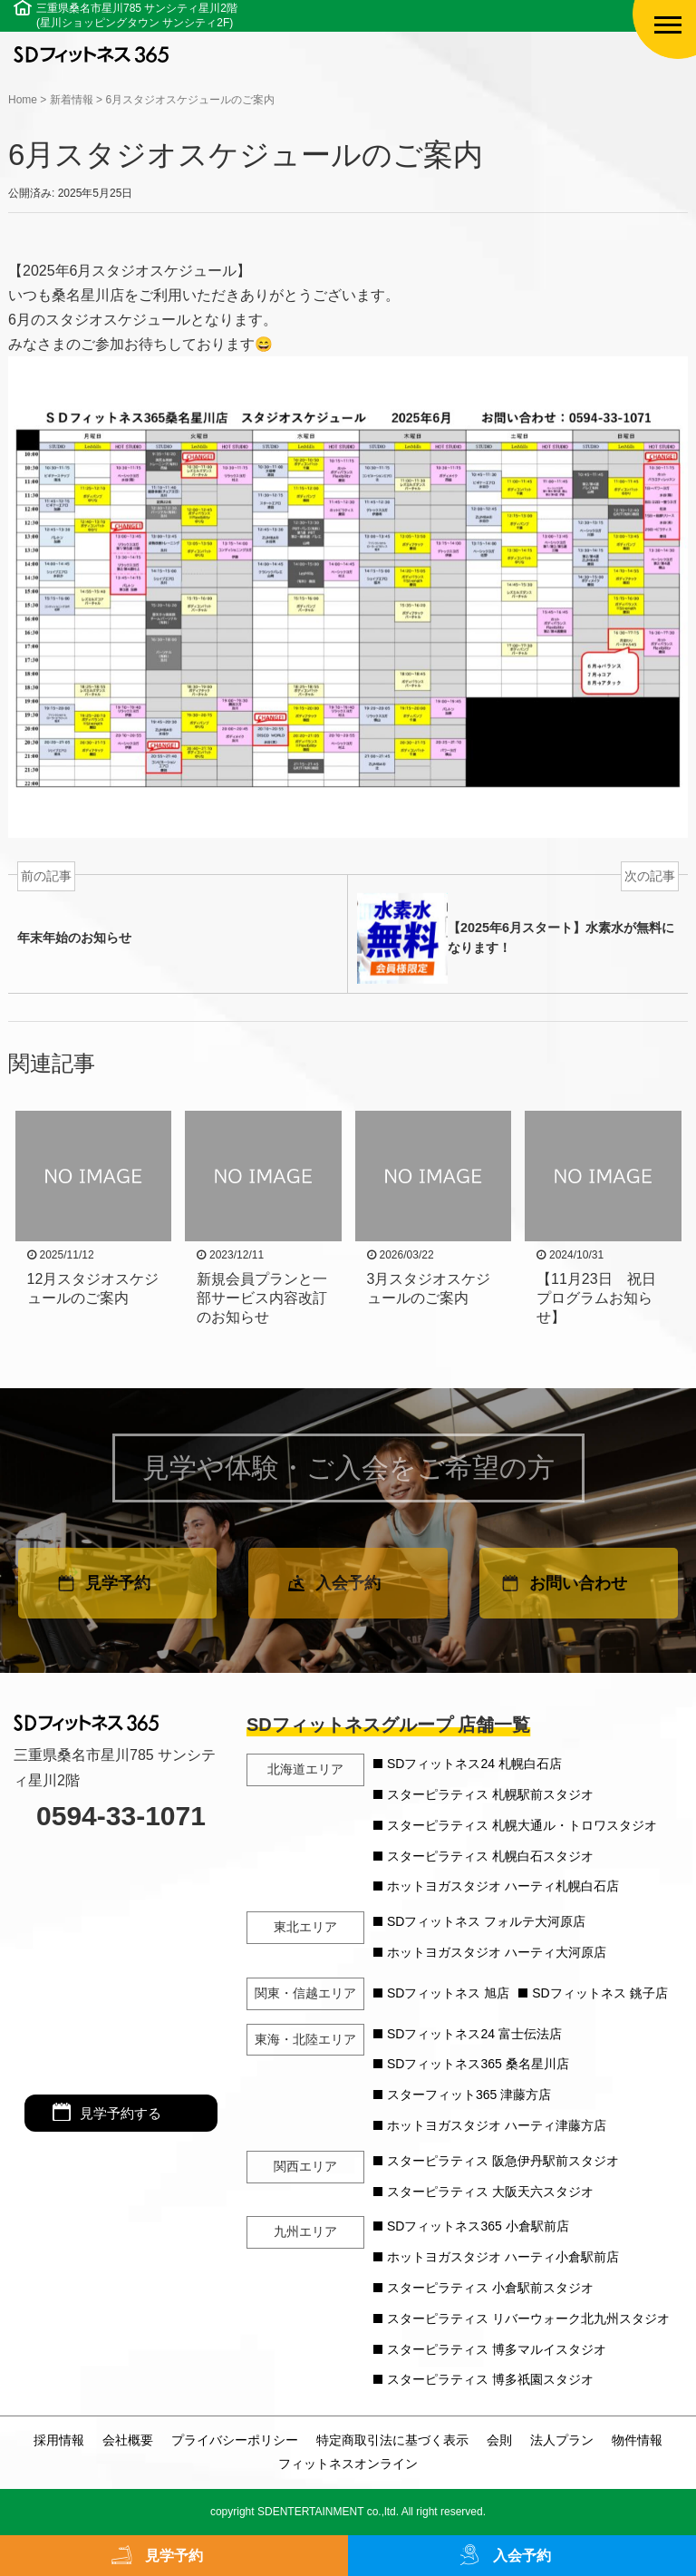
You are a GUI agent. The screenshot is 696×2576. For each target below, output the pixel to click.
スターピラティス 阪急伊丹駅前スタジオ (503, 2160)
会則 (499, 2440)
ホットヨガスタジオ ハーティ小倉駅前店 (503, 2257)
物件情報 (637, 2440)
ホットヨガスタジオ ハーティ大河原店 (496, 1952)
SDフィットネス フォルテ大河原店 (486, 1921)
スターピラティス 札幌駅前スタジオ (490, 1794)
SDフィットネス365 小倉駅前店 (478, 2226)
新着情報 (71, 99)
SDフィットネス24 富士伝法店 (474, 2034)
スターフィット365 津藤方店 (469, 2094)
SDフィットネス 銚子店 (599, 1993)
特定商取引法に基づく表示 (392, 2440)
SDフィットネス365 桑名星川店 (478, 2063)
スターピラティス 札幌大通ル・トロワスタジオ (522, 1825)
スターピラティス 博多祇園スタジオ (490, 2379)
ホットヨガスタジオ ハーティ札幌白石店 (503, 1886)
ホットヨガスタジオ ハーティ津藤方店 (496, 2125)
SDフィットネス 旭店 (448, 1993)
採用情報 (59, 2440)
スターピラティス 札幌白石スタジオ (490, 1856)
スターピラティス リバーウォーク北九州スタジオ (528, 2318)
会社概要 (127, 2440)
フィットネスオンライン (348, 2463)
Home (22, 99)
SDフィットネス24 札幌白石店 (474, 1763)
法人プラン (562, 2440)
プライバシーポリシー (234, 2440)
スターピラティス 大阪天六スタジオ (490, 2191)
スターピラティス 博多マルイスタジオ (496, 2349)
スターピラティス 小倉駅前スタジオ (490, 2287)
